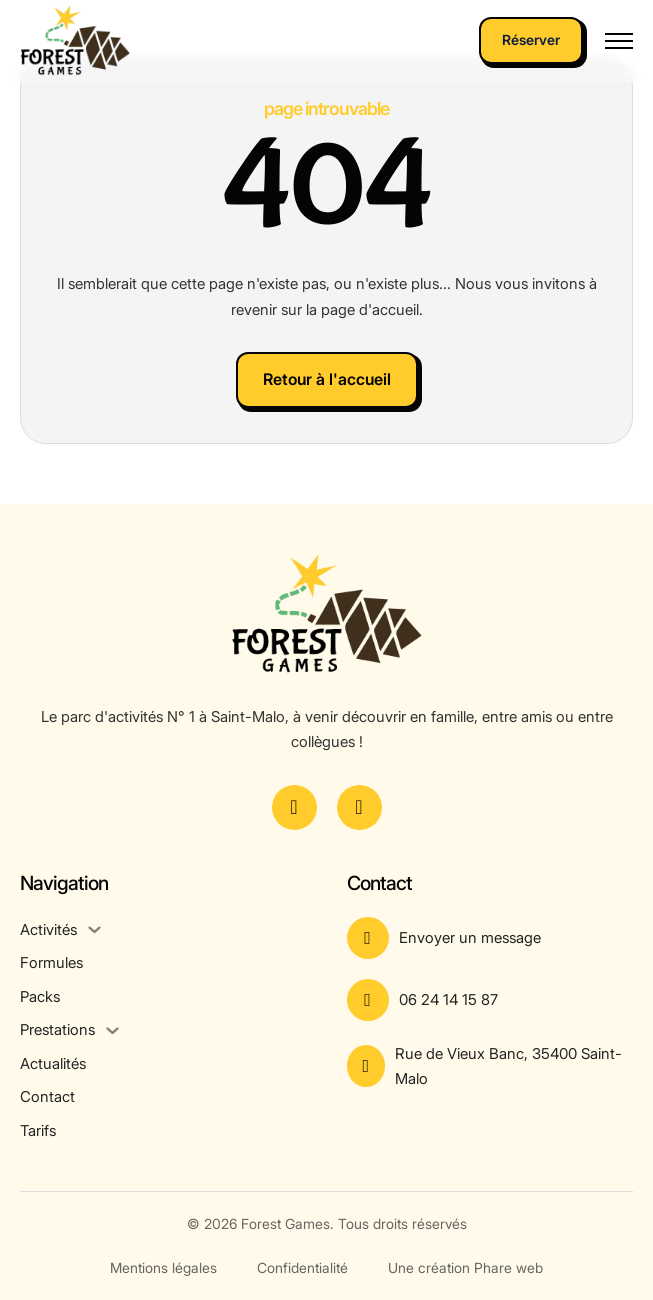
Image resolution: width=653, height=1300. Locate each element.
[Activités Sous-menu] (94, 929)
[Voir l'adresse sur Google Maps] (490, 1066)
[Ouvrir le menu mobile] (619, 41)
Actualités (53, 1063)
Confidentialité (302, 1267)
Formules (51, 962)
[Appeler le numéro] (490, 1000)
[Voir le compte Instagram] (359, 807)
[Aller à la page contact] (490, 938)
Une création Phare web (465, 1267)
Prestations (57, 1029)
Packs (40, 996)
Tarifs (38, 1130)
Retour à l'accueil (327, 379)
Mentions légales (163, 1267)
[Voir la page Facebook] (294, 807)
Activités (48, 929)
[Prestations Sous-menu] (112, 1030)
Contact (47, 1096)
